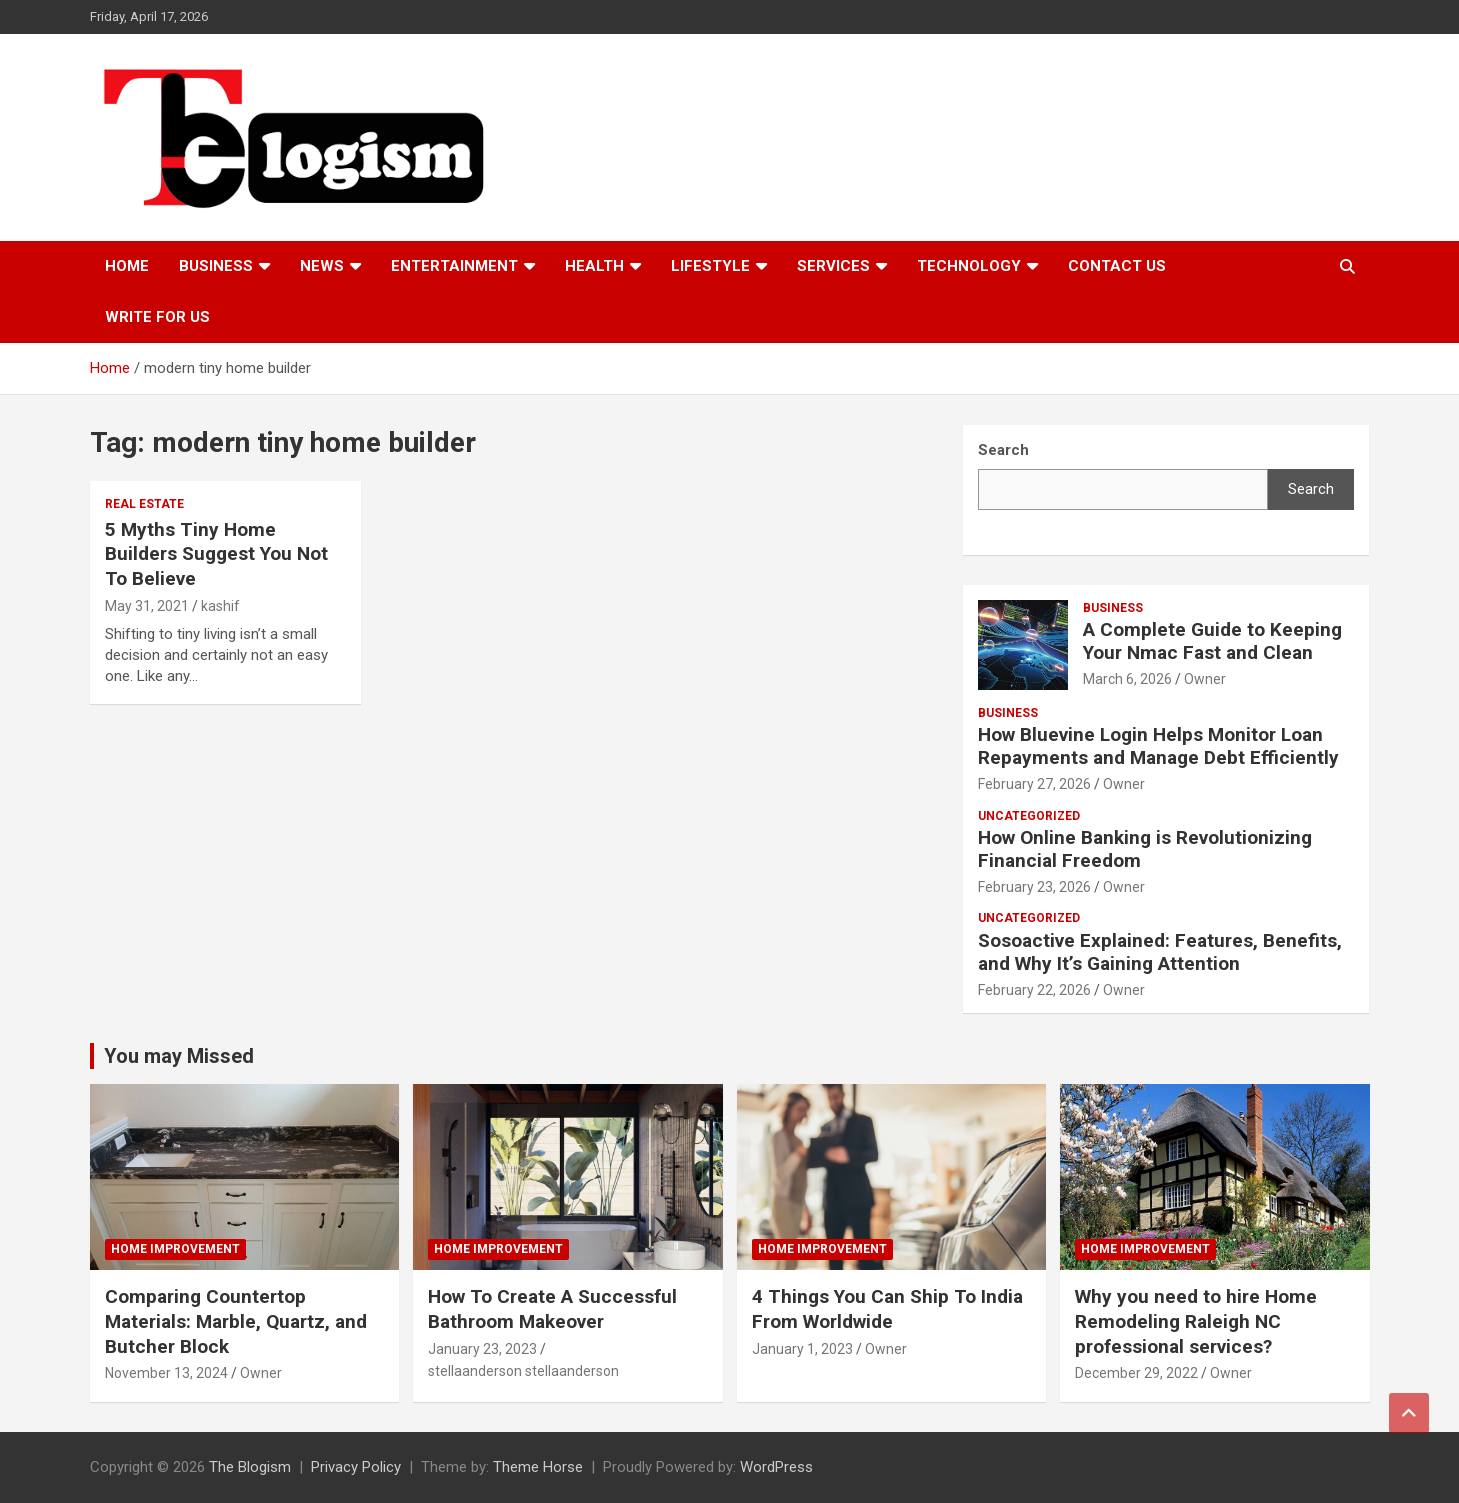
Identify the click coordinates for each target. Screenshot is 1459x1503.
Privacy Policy (356, 1467)
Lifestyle (710, 266)
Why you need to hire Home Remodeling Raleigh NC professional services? (1196, 1321)
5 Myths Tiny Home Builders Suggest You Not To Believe (216, 554)
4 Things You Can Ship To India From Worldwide (887, 1309)
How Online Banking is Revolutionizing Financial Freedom (1145, 849)
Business (216, 266)
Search (1311, 489)
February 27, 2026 (1034, 784)
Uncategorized (1029, 816)
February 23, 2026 (1034, 887)
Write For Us (157, 317)
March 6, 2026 (1127, 679)
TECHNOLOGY (969, 266)
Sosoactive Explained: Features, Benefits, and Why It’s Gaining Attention (1160, 952)
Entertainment (454, 266)
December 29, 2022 (1136, 1373)
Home (127, 266)
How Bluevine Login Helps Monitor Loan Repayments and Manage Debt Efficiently (1158, 746)
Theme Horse (538, 1467)
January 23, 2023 (482, 1349)
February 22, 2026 (1034, 990)
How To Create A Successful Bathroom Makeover (552, 1309)
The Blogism (250, 1467)
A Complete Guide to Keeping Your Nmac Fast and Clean (1212, 641)
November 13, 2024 (166, 1373)
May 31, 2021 (147, 606)
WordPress (776, 1467)
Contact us (1117, 266)
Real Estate (144, 504)
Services (833, 266)
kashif (220, 606)
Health (594, 266)
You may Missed (179, 1056)
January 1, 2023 (802, 1349)
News (322, 266)
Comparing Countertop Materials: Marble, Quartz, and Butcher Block (236, 1321)
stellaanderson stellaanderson (523, 1371)
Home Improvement (175, 1249)
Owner (1205, 679)
